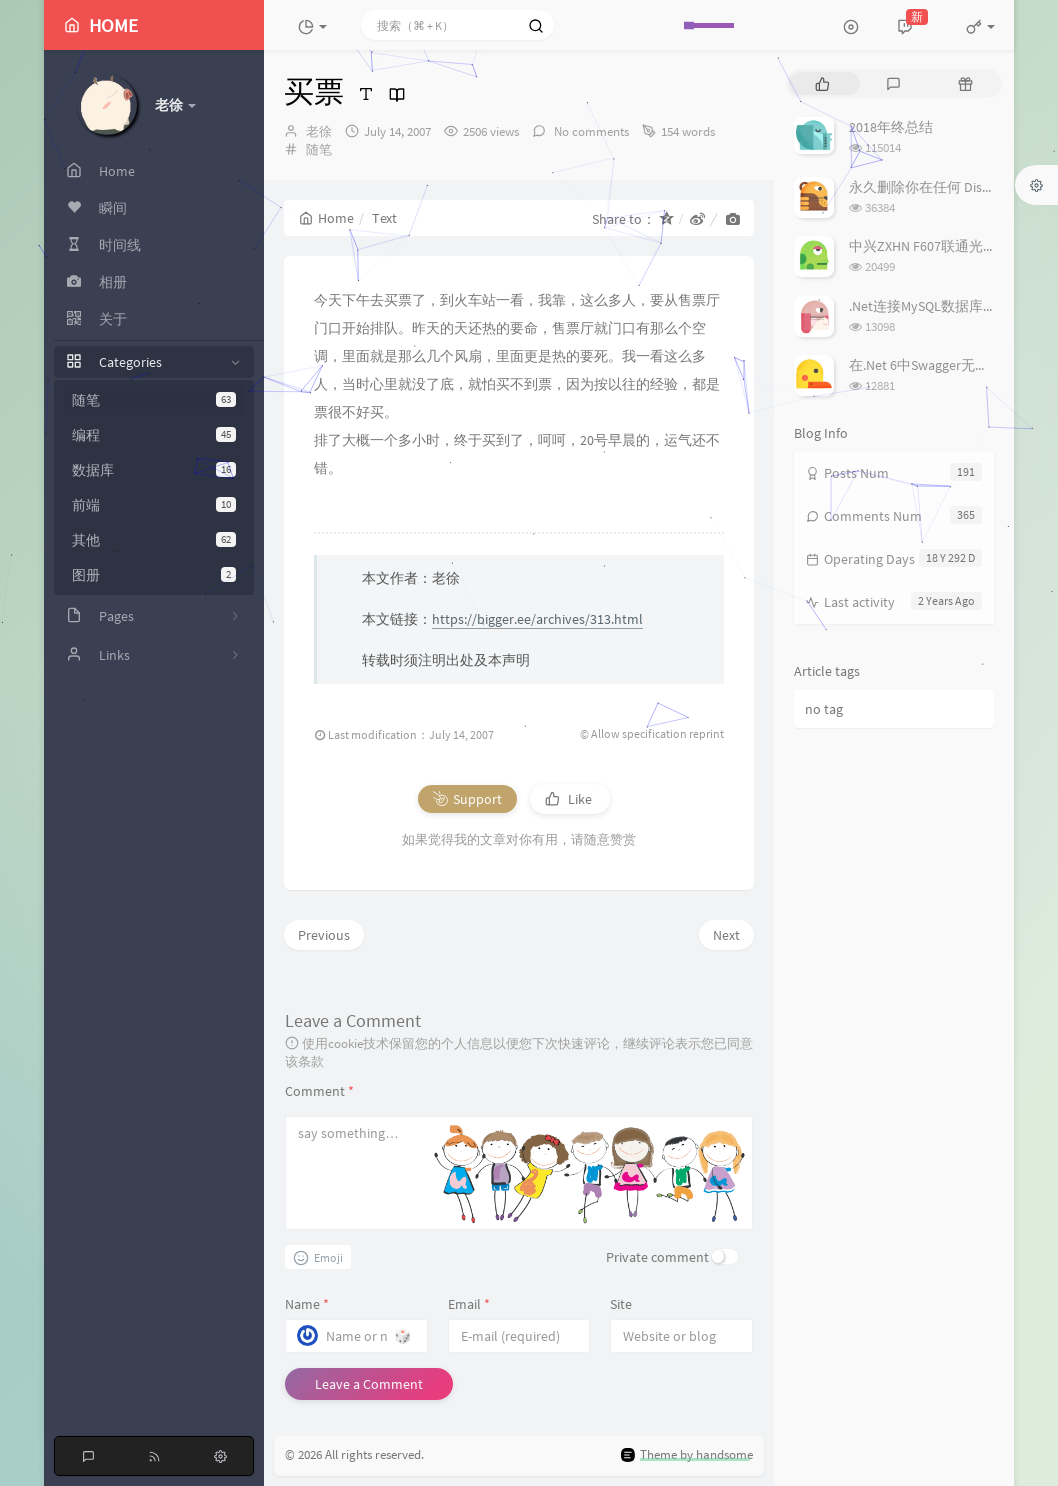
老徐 (319, 131)
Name (307, 1304)
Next (726, 935)
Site (621, 1304)
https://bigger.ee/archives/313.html (537, 619)
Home (326, 218)
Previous (324, 935)
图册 (154, 575)
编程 (154, 435)
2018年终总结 (891, 127)
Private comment (657, 1257)
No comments (590, 131)
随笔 (154, 400)
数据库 (154, 470)
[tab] (822, 83)
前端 (154, 505)
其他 (154, 540)
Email (469, 1304)
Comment (319, 1091)
